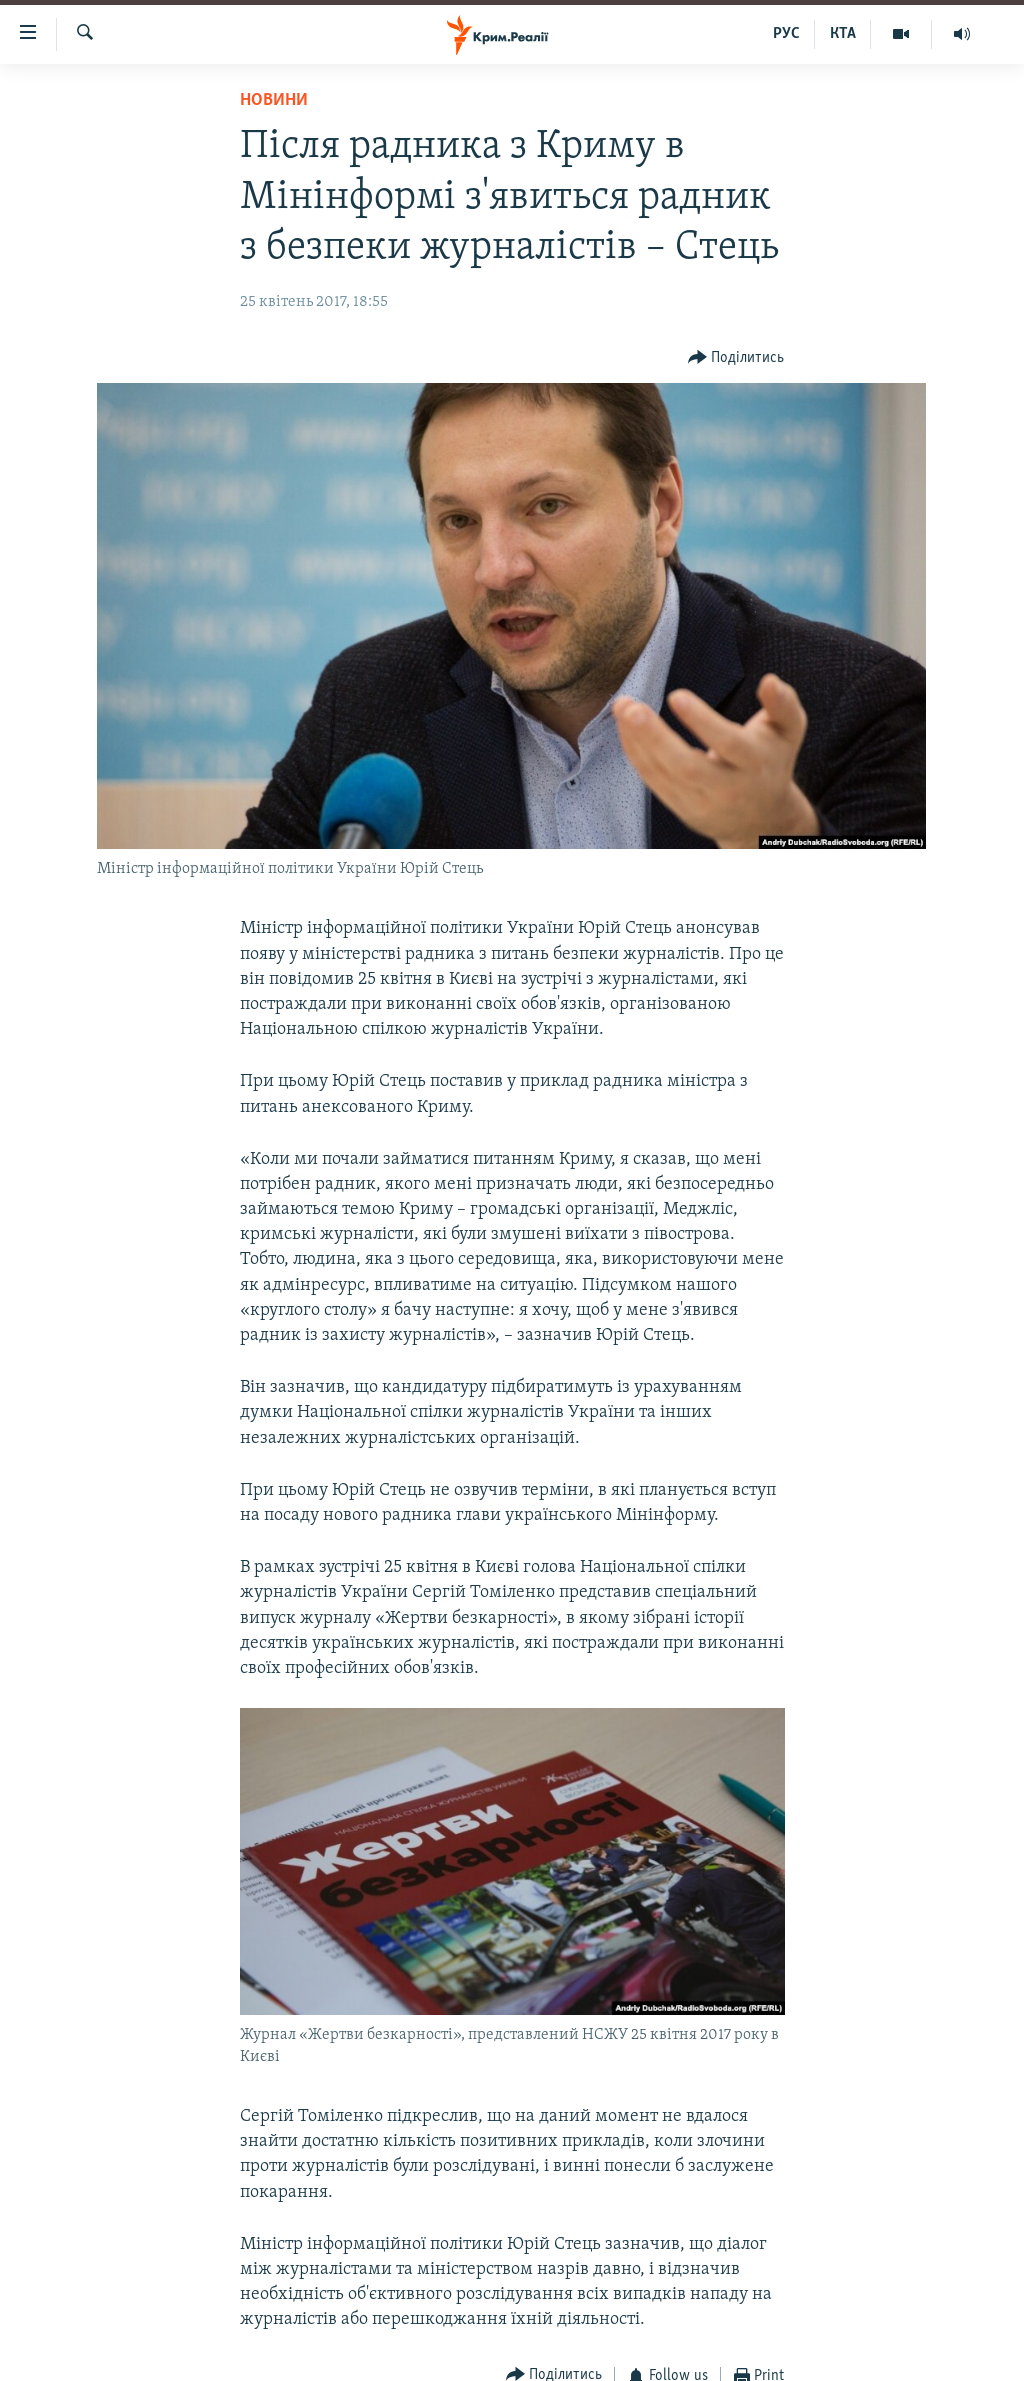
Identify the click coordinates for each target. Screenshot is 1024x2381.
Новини (274, 100)
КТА (843, 34)
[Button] (736, 358)
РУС (786, 34)
